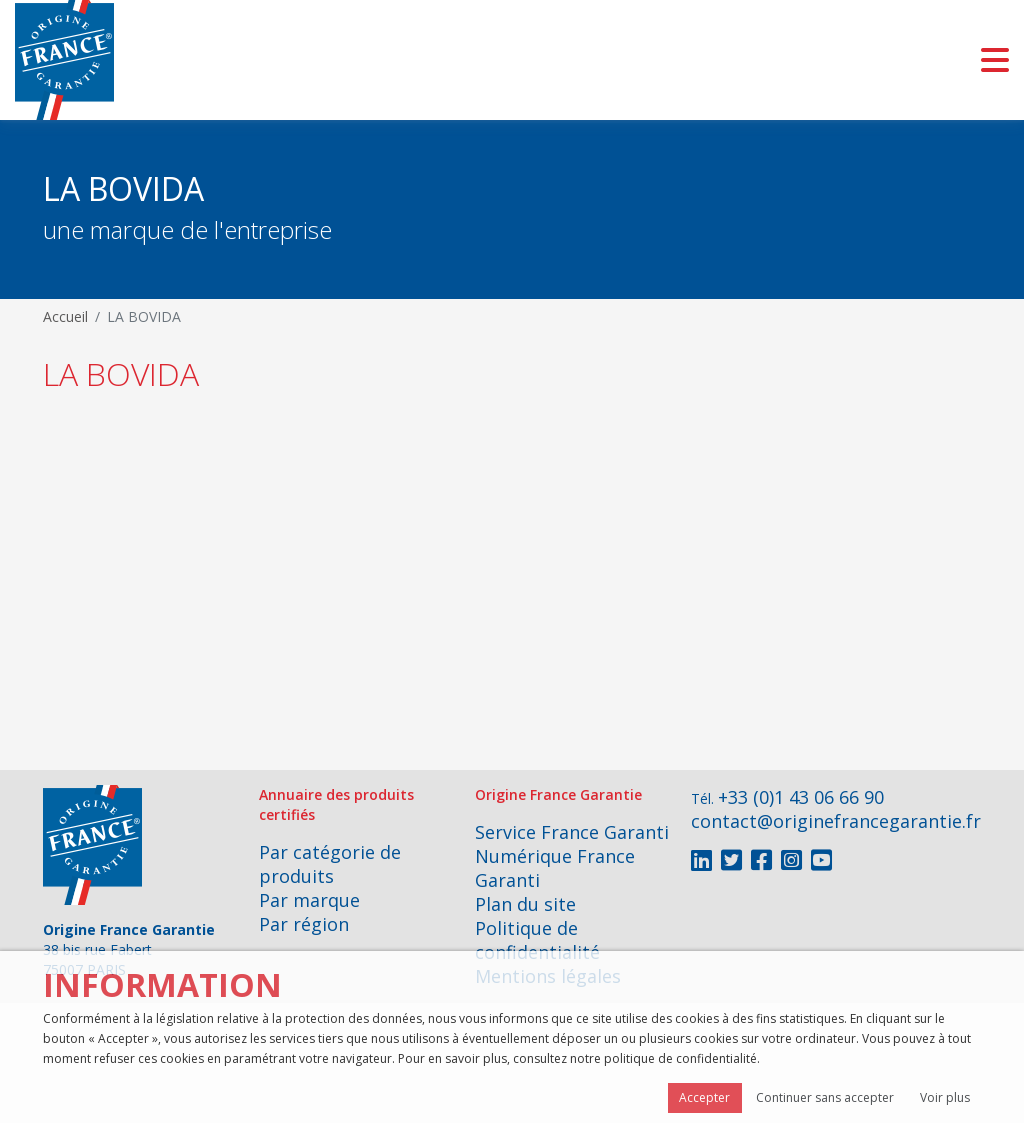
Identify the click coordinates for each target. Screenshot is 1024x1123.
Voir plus (945, 1097)
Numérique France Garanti (555, 868)
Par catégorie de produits (330, 864)
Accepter (704, 1097)
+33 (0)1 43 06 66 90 (801, 797)
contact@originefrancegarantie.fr (836, 821)
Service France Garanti (572, 832)
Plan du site (525, 904)
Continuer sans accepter (825, 1097)
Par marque (309, 900)
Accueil (65, 316)
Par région (304, 924)
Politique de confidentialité (537, 940)
